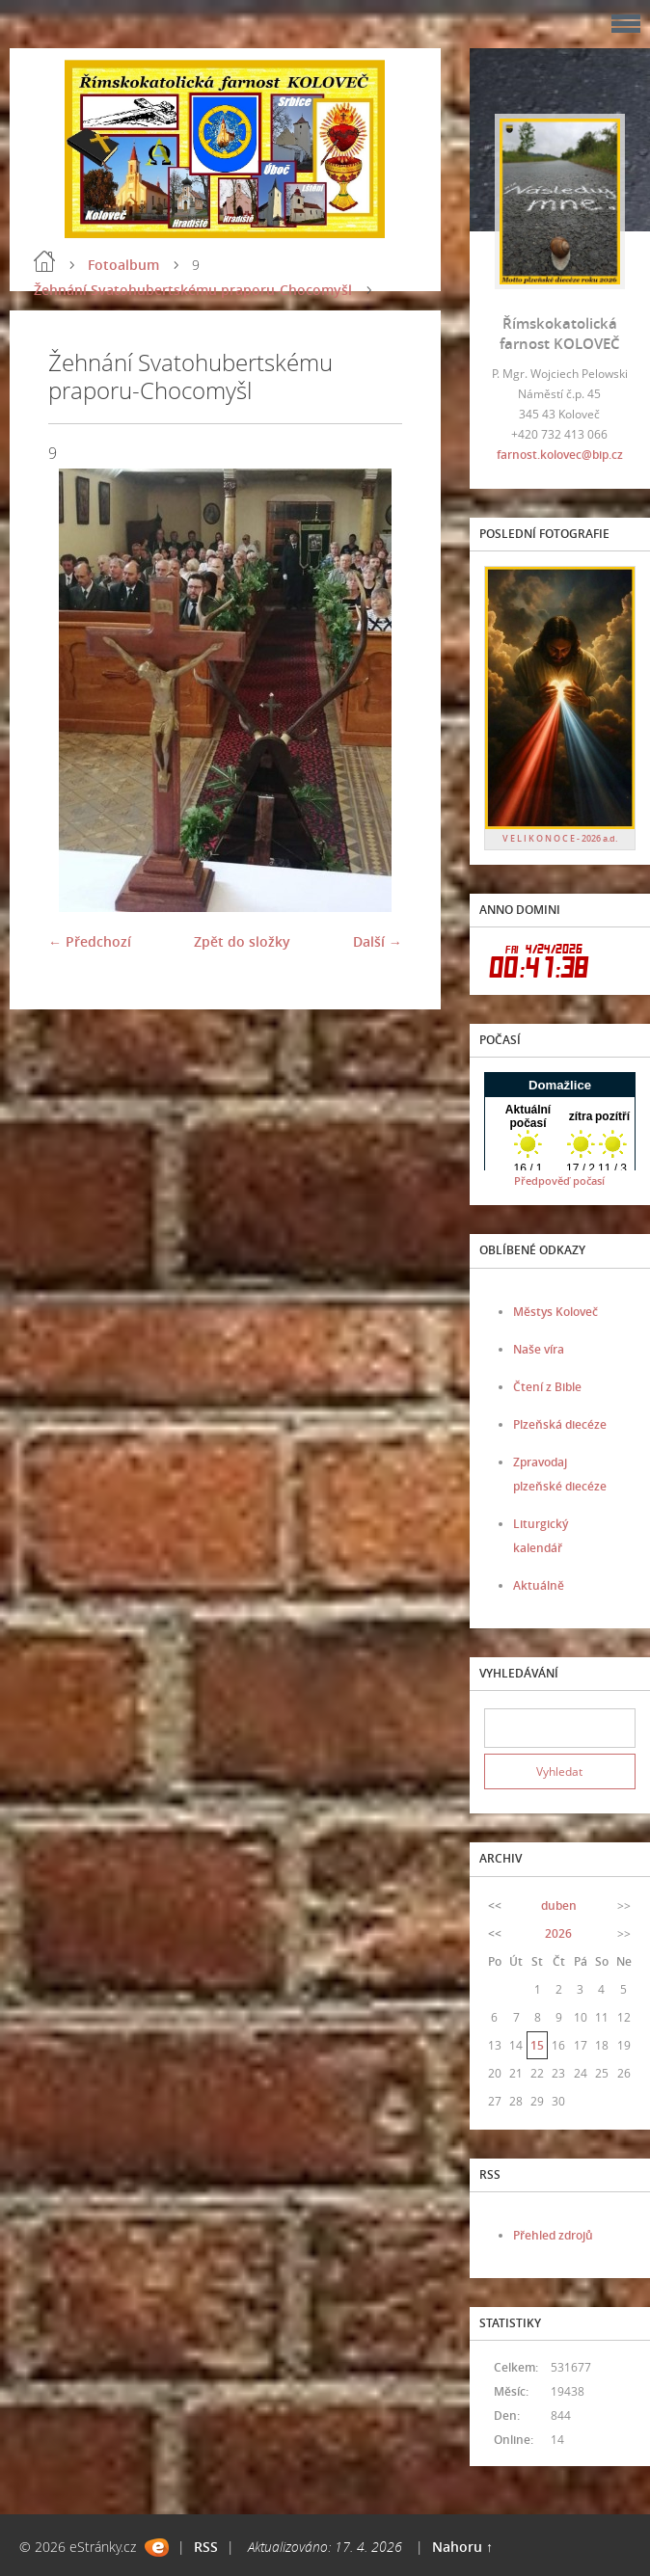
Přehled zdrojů (553, 2235)
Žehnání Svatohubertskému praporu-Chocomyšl (193, 290)
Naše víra (538, 1349)
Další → (377, 941)
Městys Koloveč (555, 1311)
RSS (206, 2546)
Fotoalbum (123, 264)
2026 (558, 1933)
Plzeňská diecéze (560, 1424)
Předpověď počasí (559, 1180)
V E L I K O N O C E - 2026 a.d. (559, 838)
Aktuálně (538, 1585)
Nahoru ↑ (462, 2546)
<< (494, 1905)
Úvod (44, 261)
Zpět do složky (242, 941)
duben (559, 1905)
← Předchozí (89, 941)
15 (537, 2045)
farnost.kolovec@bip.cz (560, 454)
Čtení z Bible (547, 1387)
